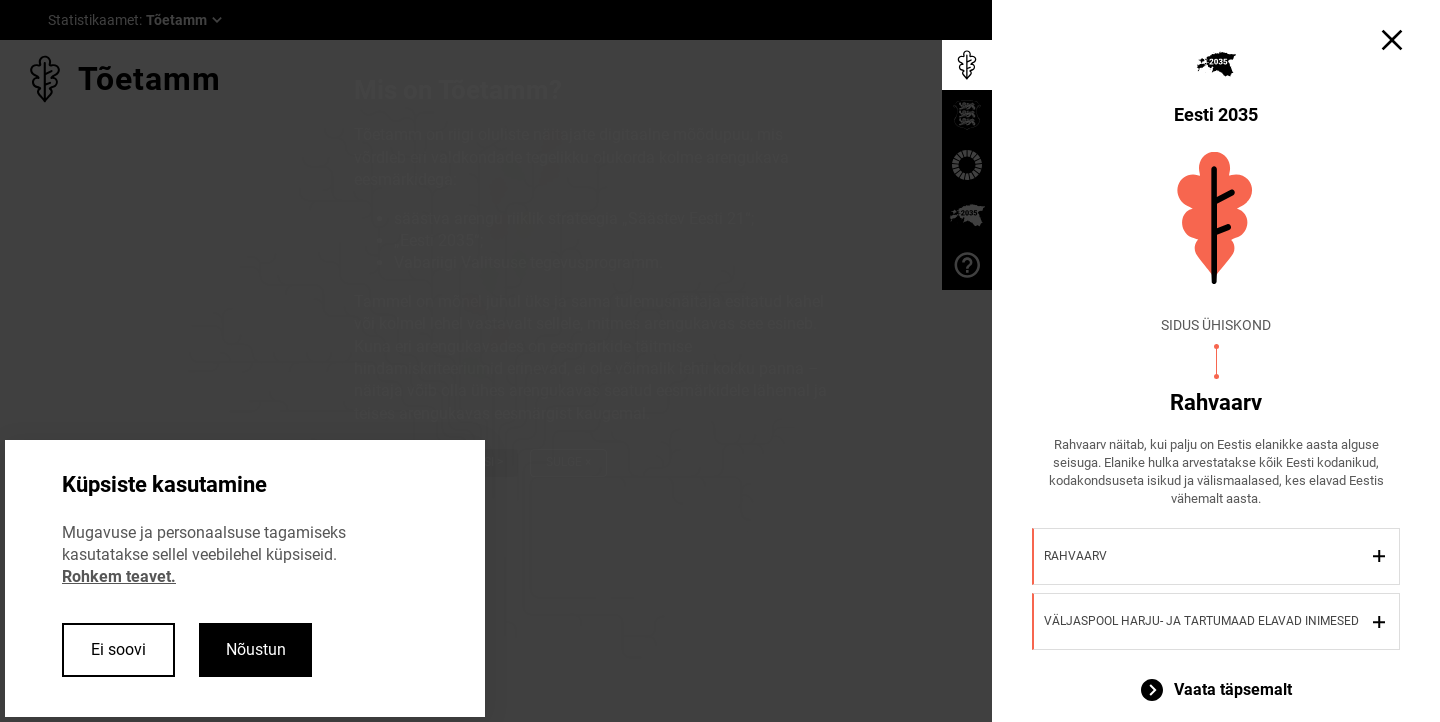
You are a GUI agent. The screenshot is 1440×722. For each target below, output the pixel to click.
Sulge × (568, 462)
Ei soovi (118, 649)
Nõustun (256, 649)
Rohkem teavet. (119, 576)
